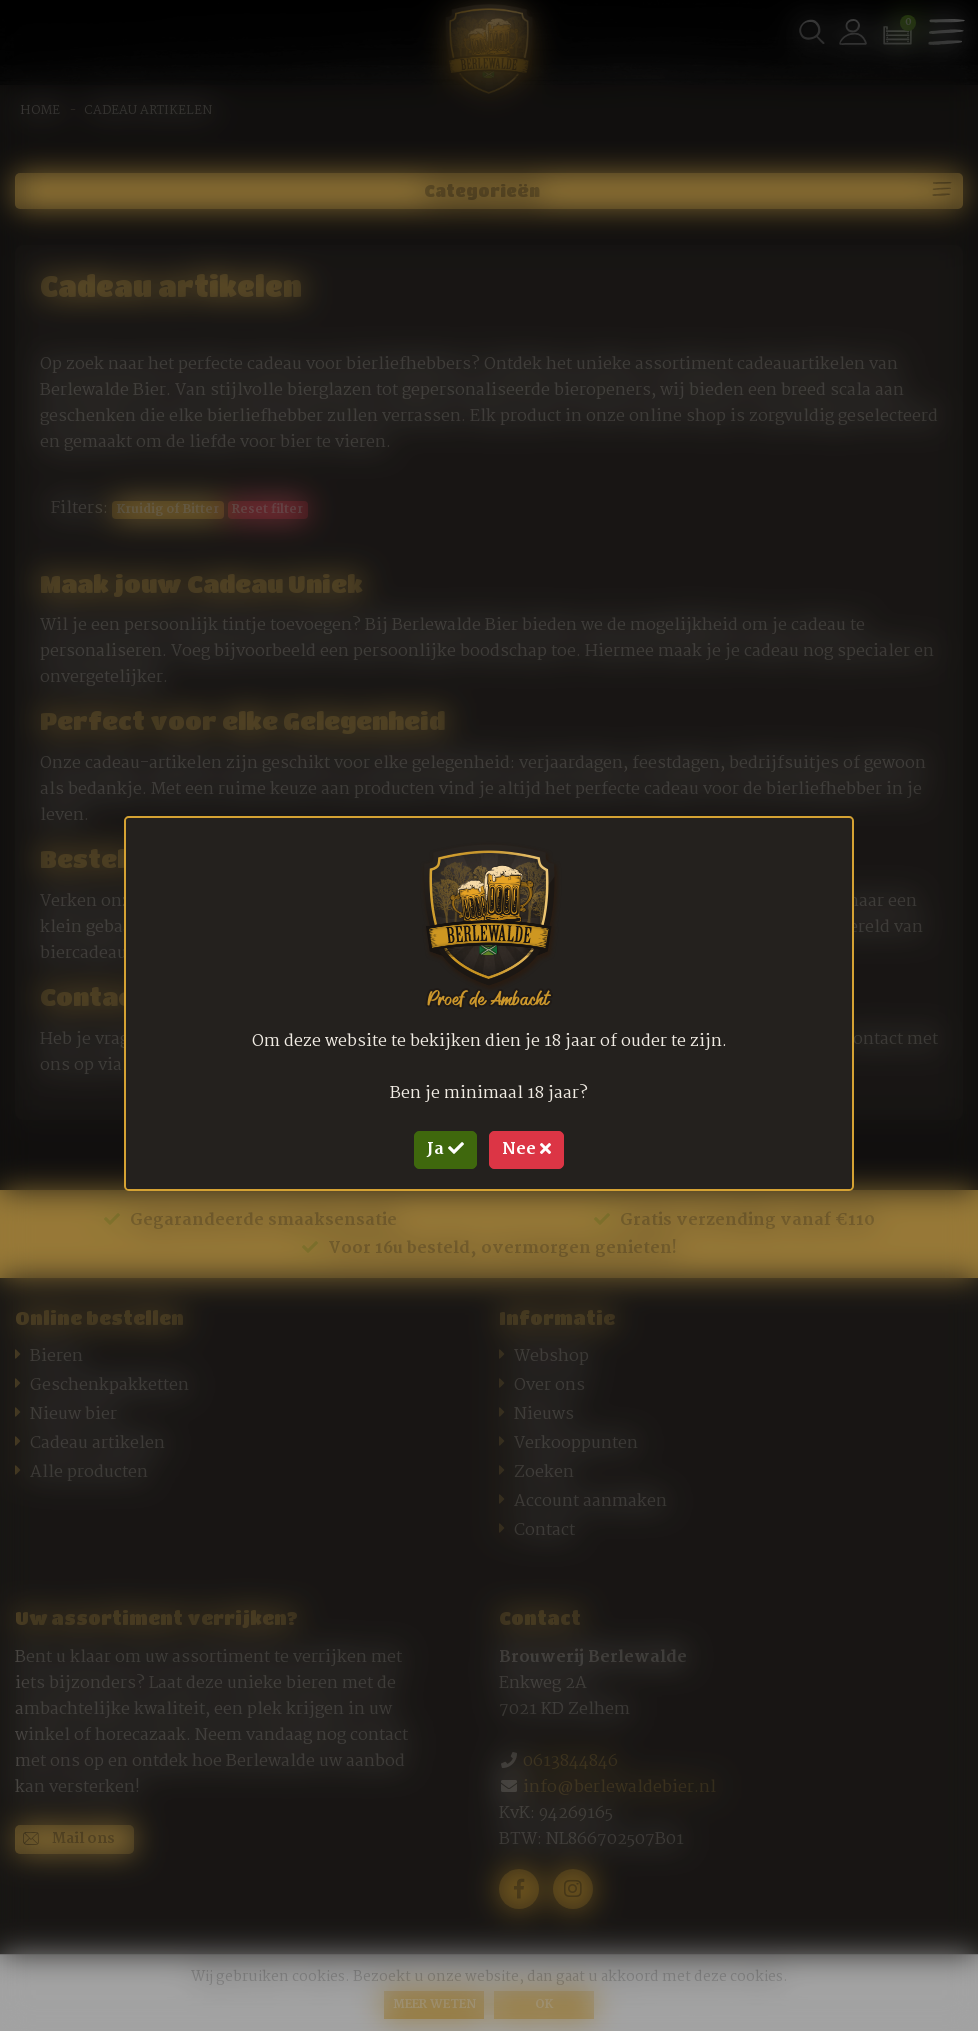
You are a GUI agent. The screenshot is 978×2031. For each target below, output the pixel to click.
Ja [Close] (445, 1149)
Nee (526, 1149)
